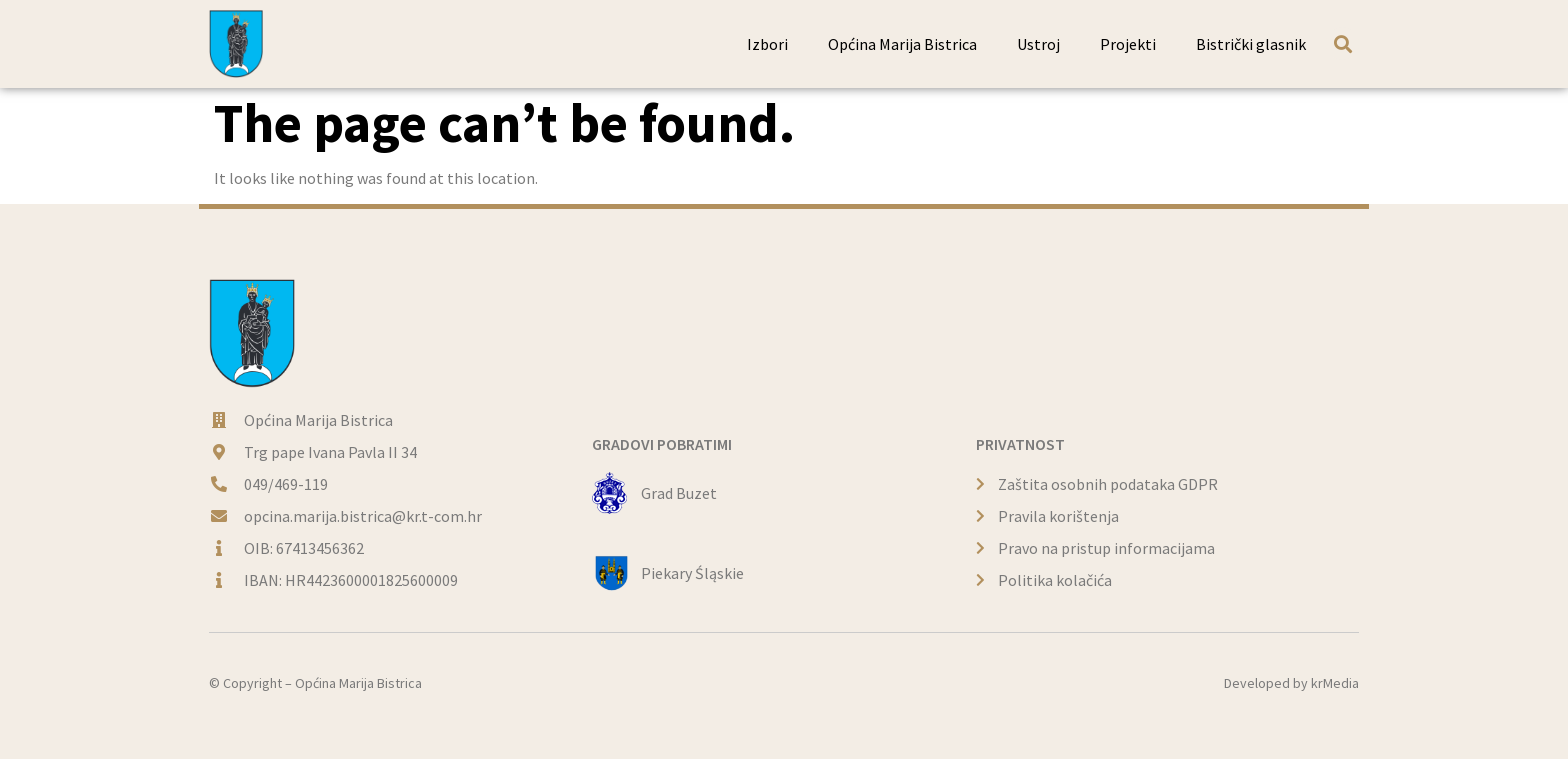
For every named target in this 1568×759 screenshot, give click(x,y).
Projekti (1128, 44)
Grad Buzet (679, 493)
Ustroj (1038, 44)
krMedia (1335, 683)
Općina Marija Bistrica (902, 44)
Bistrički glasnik (1251, 44)
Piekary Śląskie (692, 573)
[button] (1342, 43)
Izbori (767, 44)
